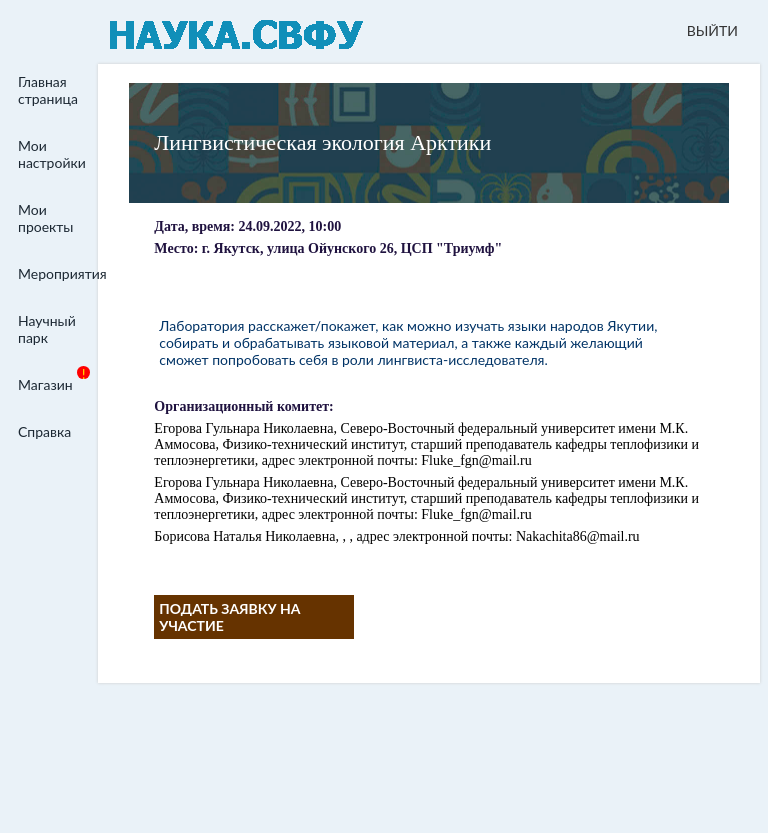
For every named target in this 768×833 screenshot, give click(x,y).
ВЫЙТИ (712, 30)
